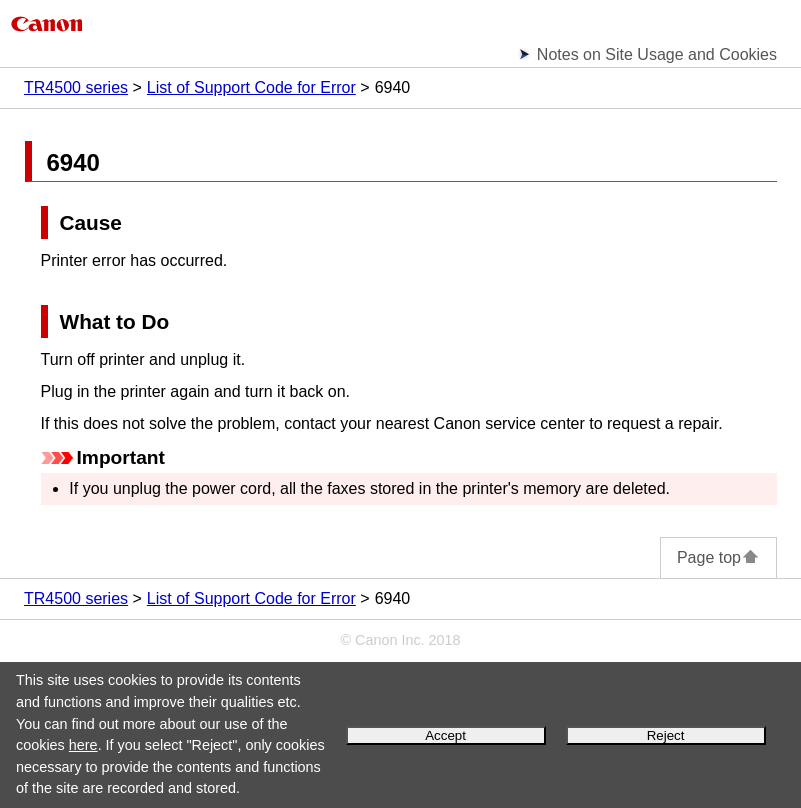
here (83, 745)
